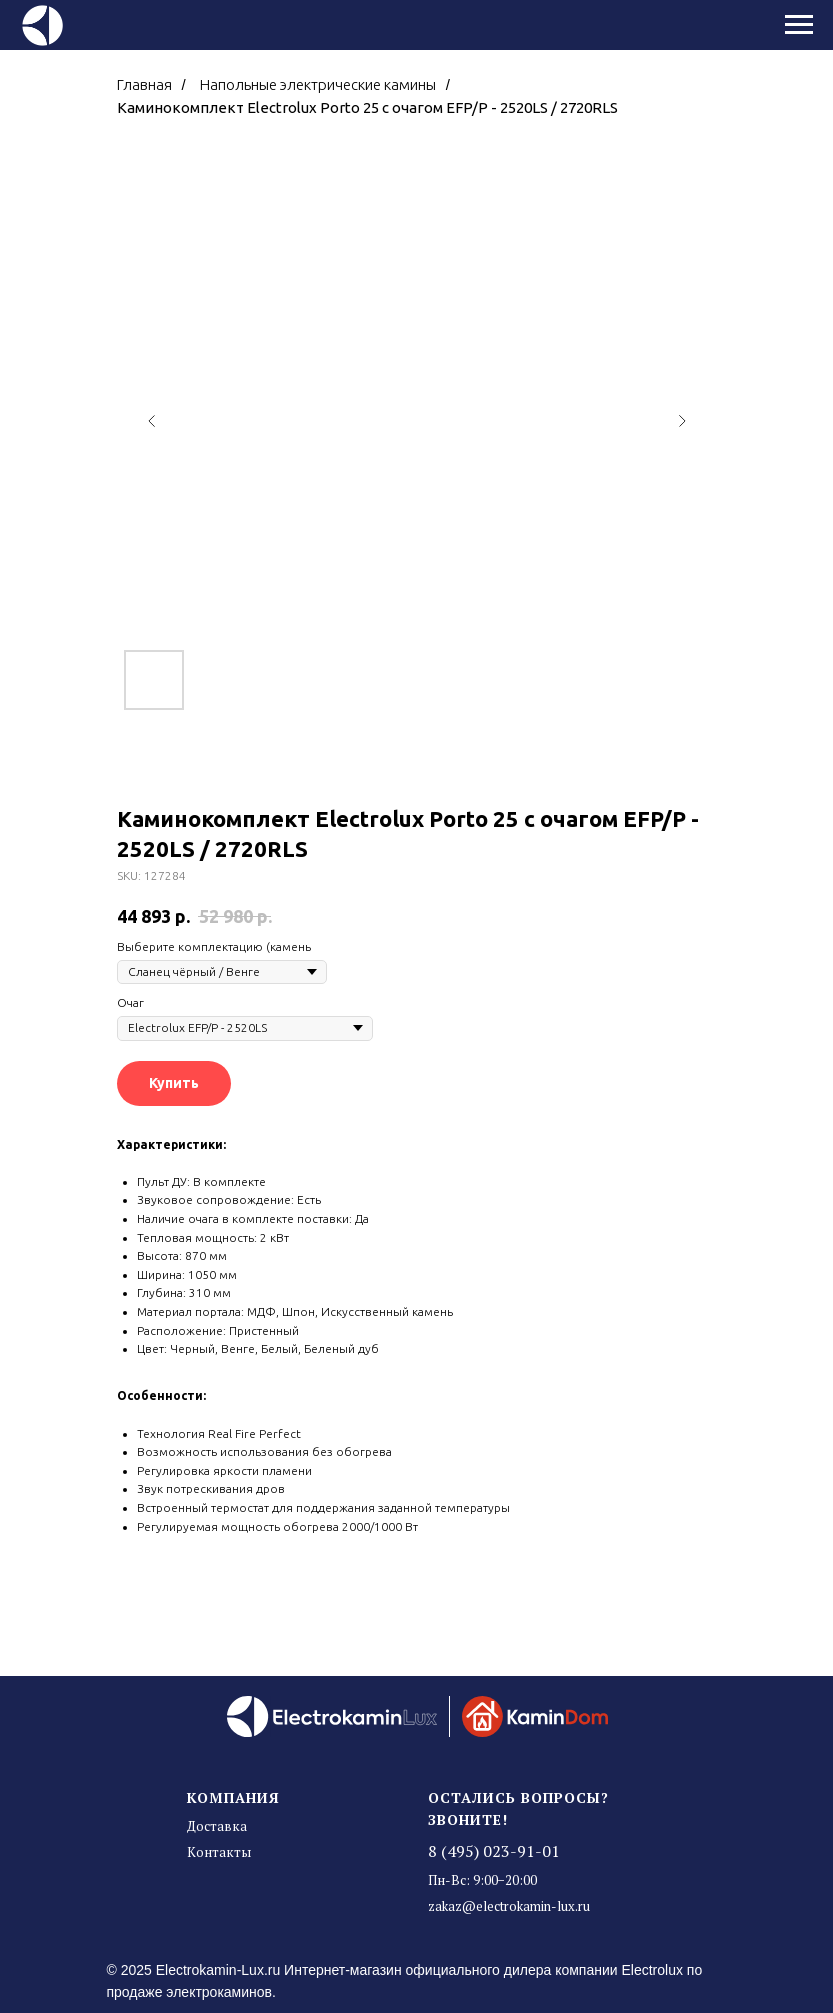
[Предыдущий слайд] (152, 421)
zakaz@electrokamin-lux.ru (509, 1906)
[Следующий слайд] (682, 421)
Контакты (219, 1852)
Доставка (217, 1826)
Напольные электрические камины (318, 84)
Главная (144, 84)
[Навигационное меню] (799, 25)
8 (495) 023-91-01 (494, 1851)
